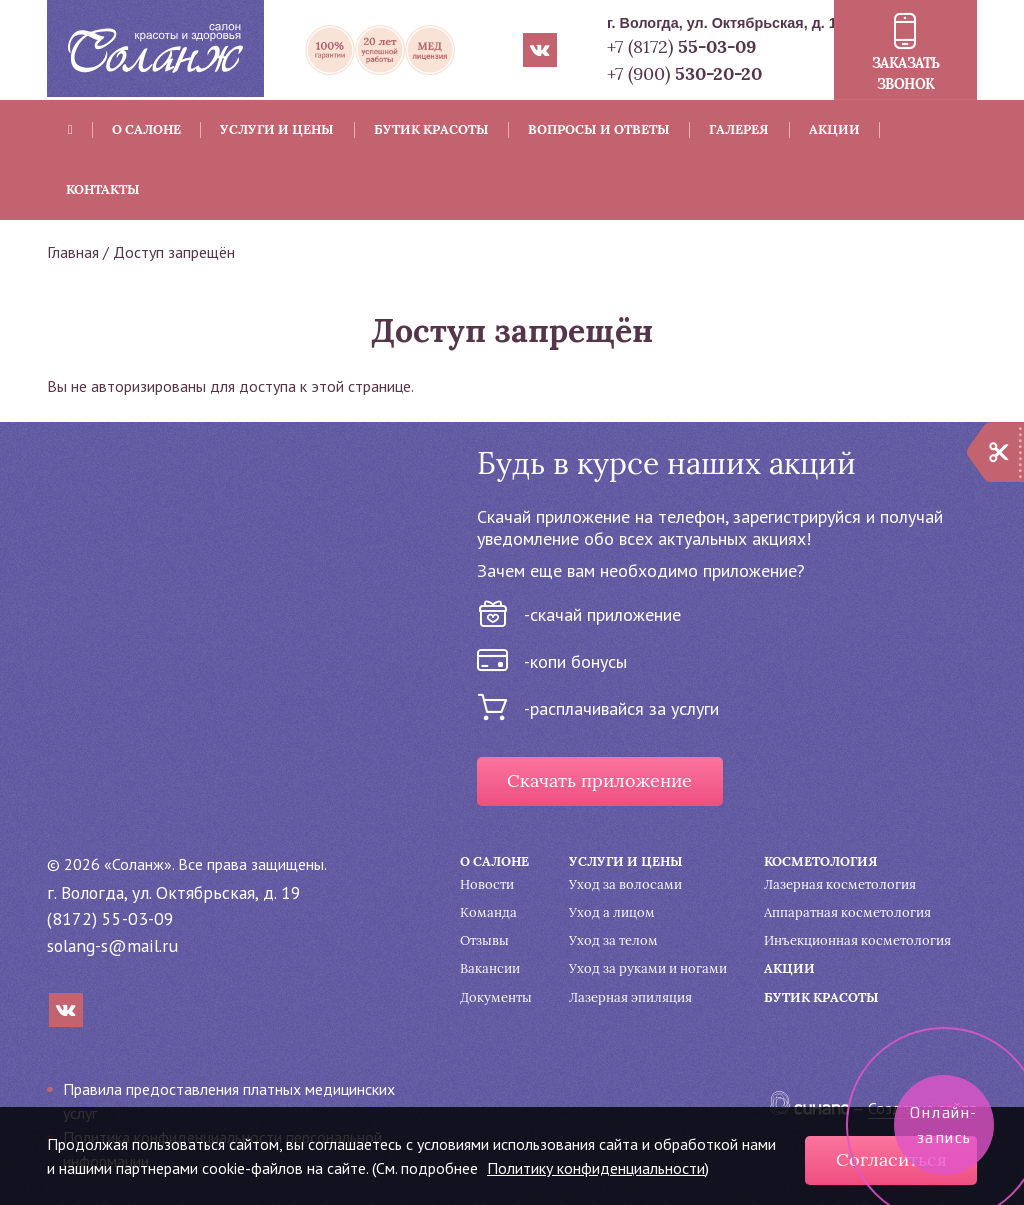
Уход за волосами (625, 884)
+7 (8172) (681, 46)
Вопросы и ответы (599, 129)
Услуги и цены (277, 129)
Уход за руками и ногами (648, 968)
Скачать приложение (599, 781)
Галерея (739, 129)
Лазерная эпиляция (630, 997)
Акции (834, 129)
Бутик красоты (431, 129)
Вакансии (490, 968)
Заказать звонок (906, 73)
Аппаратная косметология (847, 912)
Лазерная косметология (840, 884)
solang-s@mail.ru (112, 945)
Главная (73, 252)
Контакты (103, 189)
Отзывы (484, 940)
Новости (487, 884)
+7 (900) (684, 73)
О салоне (146, 129)
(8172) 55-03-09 (110, 918)
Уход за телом (613, 940)
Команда (488, 912)
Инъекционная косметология (857, 940)
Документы (496, 997)
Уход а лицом (612, 912)
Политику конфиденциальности (596, 1168)
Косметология (821, 861)
